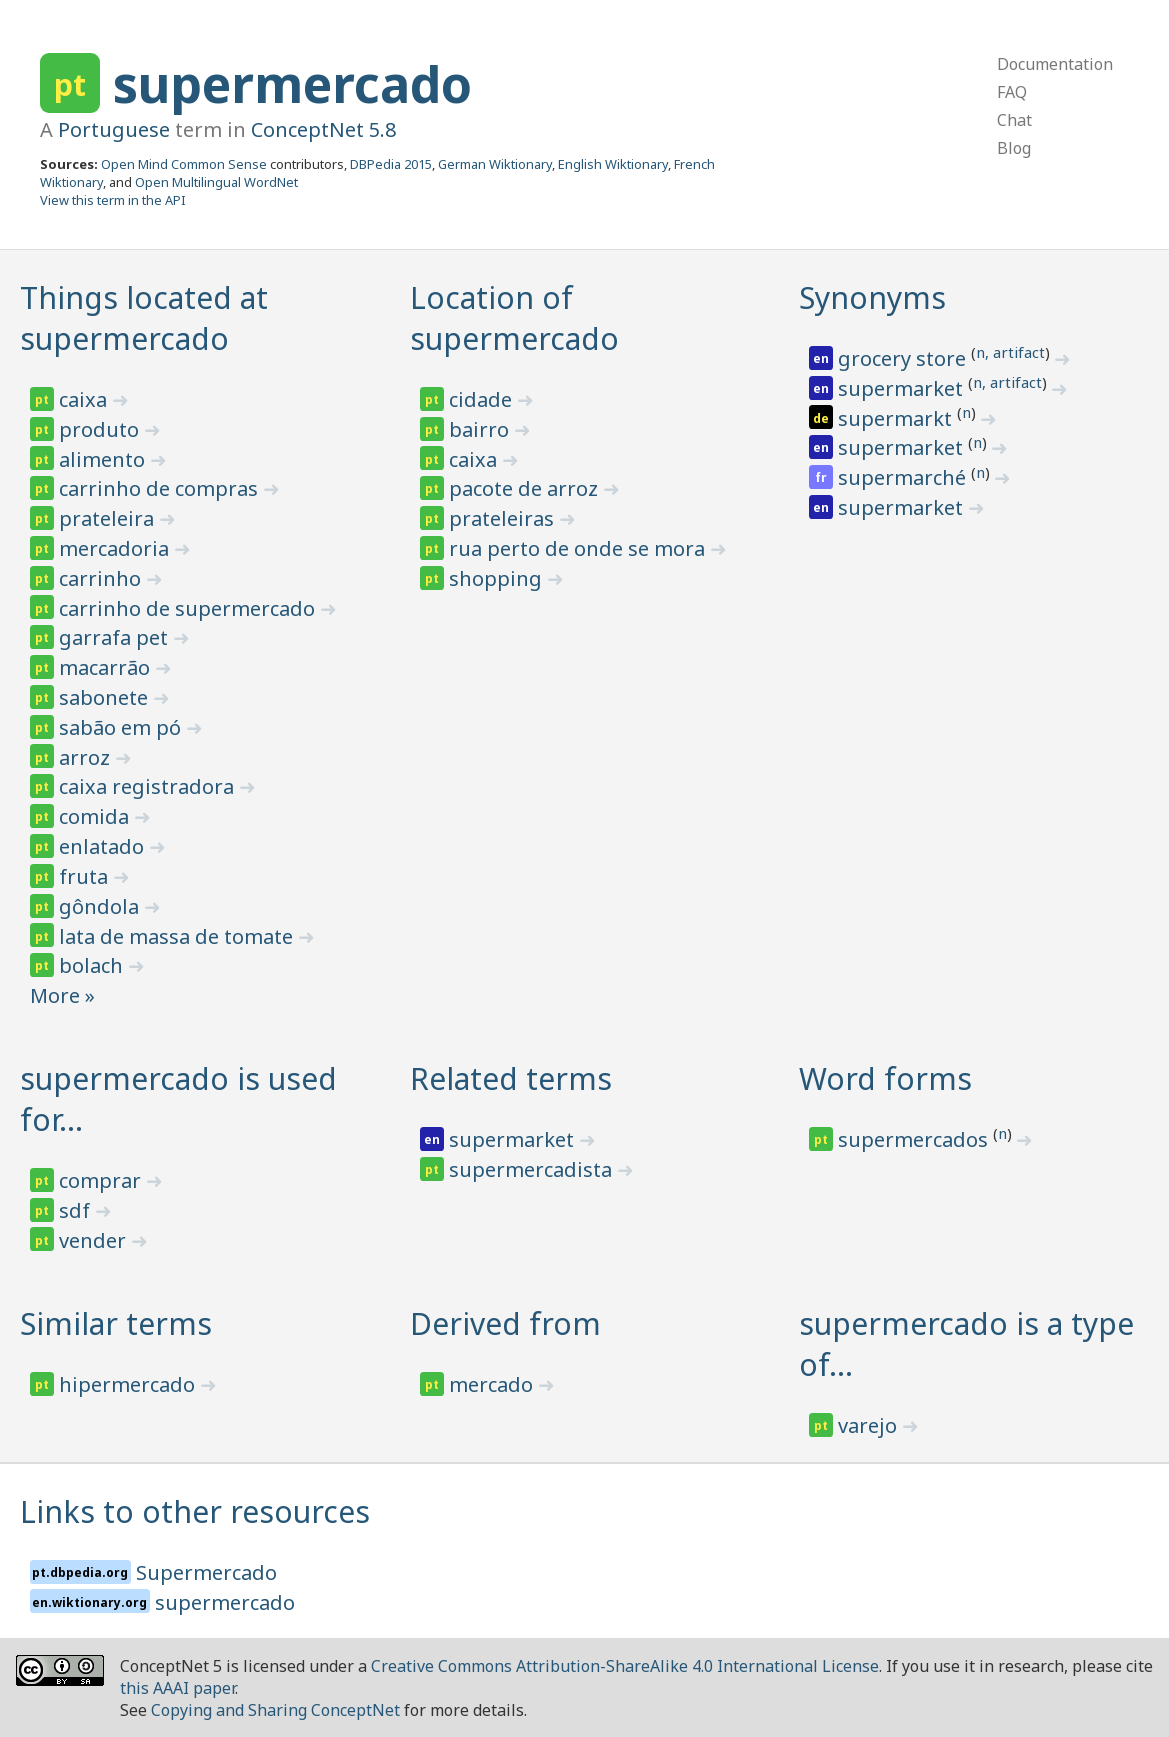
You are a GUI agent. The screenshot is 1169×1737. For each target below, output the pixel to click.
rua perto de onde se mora (579, 548)
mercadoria (116, 548)
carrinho (102, 578)
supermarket (903, 388)
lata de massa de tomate (178, 936)
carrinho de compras (161, 488)
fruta (86, 876)
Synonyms (872, 297)
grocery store (904, 358)
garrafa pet (116, 637)
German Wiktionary (495, 164)
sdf (77, 1210)
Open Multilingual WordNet (216, 182)
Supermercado (206, 1572)
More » (62, 995)
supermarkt (897, 418)
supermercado (292, 84)
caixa (85, 399)
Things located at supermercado (144, 318)
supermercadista (533, 1169)
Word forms (885, 1078)
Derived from (505, 1323)
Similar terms (116, 1323)
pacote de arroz (526, 488)
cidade (483, 399)
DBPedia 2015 (391, 164)
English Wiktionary (613, 164)
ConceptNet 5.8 (323, 129)
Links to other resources (195, 1511)
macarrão (107, 667)
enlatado (104, 846)
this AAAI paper (177, 1688)
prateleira (109, 518)
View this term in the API (113, 200)
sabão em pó (122, 727)
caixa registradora (149, 786)
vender (95, 1240)
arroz (87, 757)
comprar (102, 1180)
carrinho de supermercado (189, 608)
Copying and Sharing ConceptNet (275, 1710)
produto (101, 429)
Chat (1014, 120)
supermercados (915, 1139)
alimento (104, 459)
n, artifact (1010, 352)
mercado (493, 1384)
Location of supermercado (514, 318)
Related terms (511, 1078)
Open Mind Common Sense (184, 164)
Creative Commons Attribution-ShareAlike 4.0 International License (625, 1666)
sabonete (106, 697)
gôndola (101, 906)
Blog (1014, 148)
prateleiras (504, 518)
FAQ (1012, 92)
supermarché (904, 477)
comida (96, 816)
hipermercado (129, 1384)
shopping (498, 578)
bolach (93, 965)
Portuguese (114, 129)
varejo (870, 1425)
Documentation (1055, 64)
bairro (481, 429)
